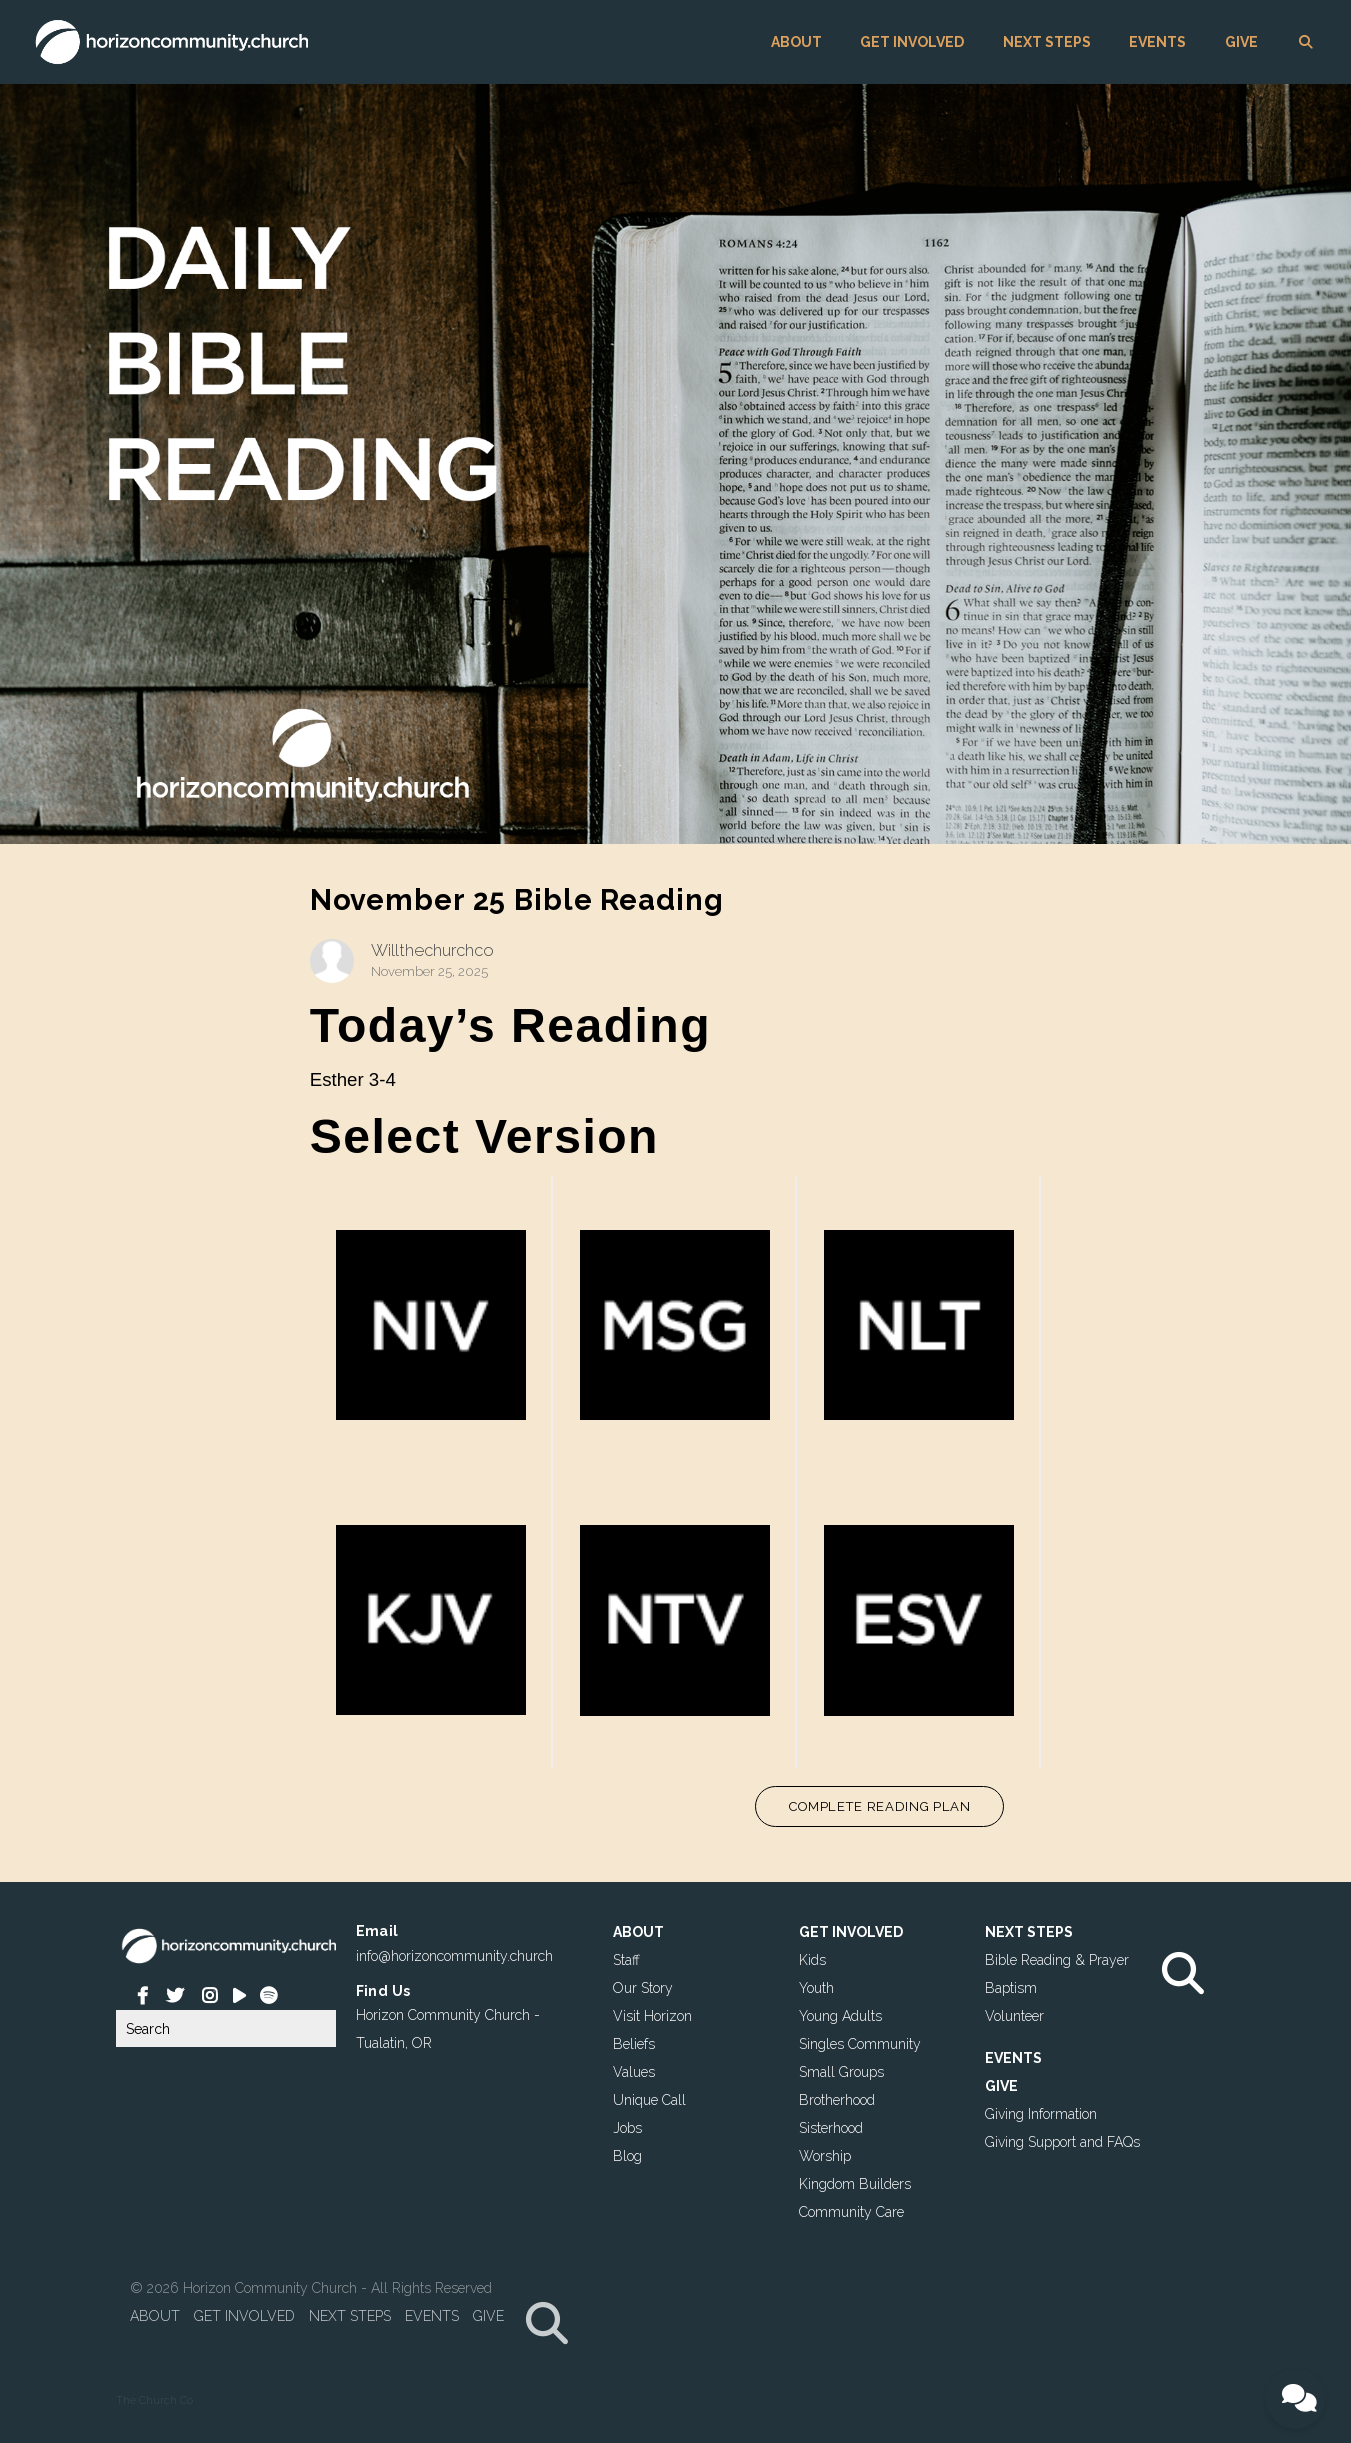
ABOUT (796, 42)
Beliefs (634, 2043)
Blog (627, 2155)
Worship (825, 2155)
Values (634, 2071)
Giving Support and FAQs (1062, 2141)
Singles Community (860, 2043)
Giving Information (1041, 2113)
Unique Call (649, 2099)
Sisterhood (831, 2127)
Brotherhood (837, 2099)
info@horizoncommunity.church (454, 1956)
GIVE (1241, 42)
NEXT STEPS (1047, 42)
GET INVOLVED (912, 42)
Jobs (627, 2127)
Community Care (851, 2211)
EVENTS (1157, 42)
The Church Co (154, 2400)
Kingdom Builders (855, 2183)
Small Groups (841, 2071)
